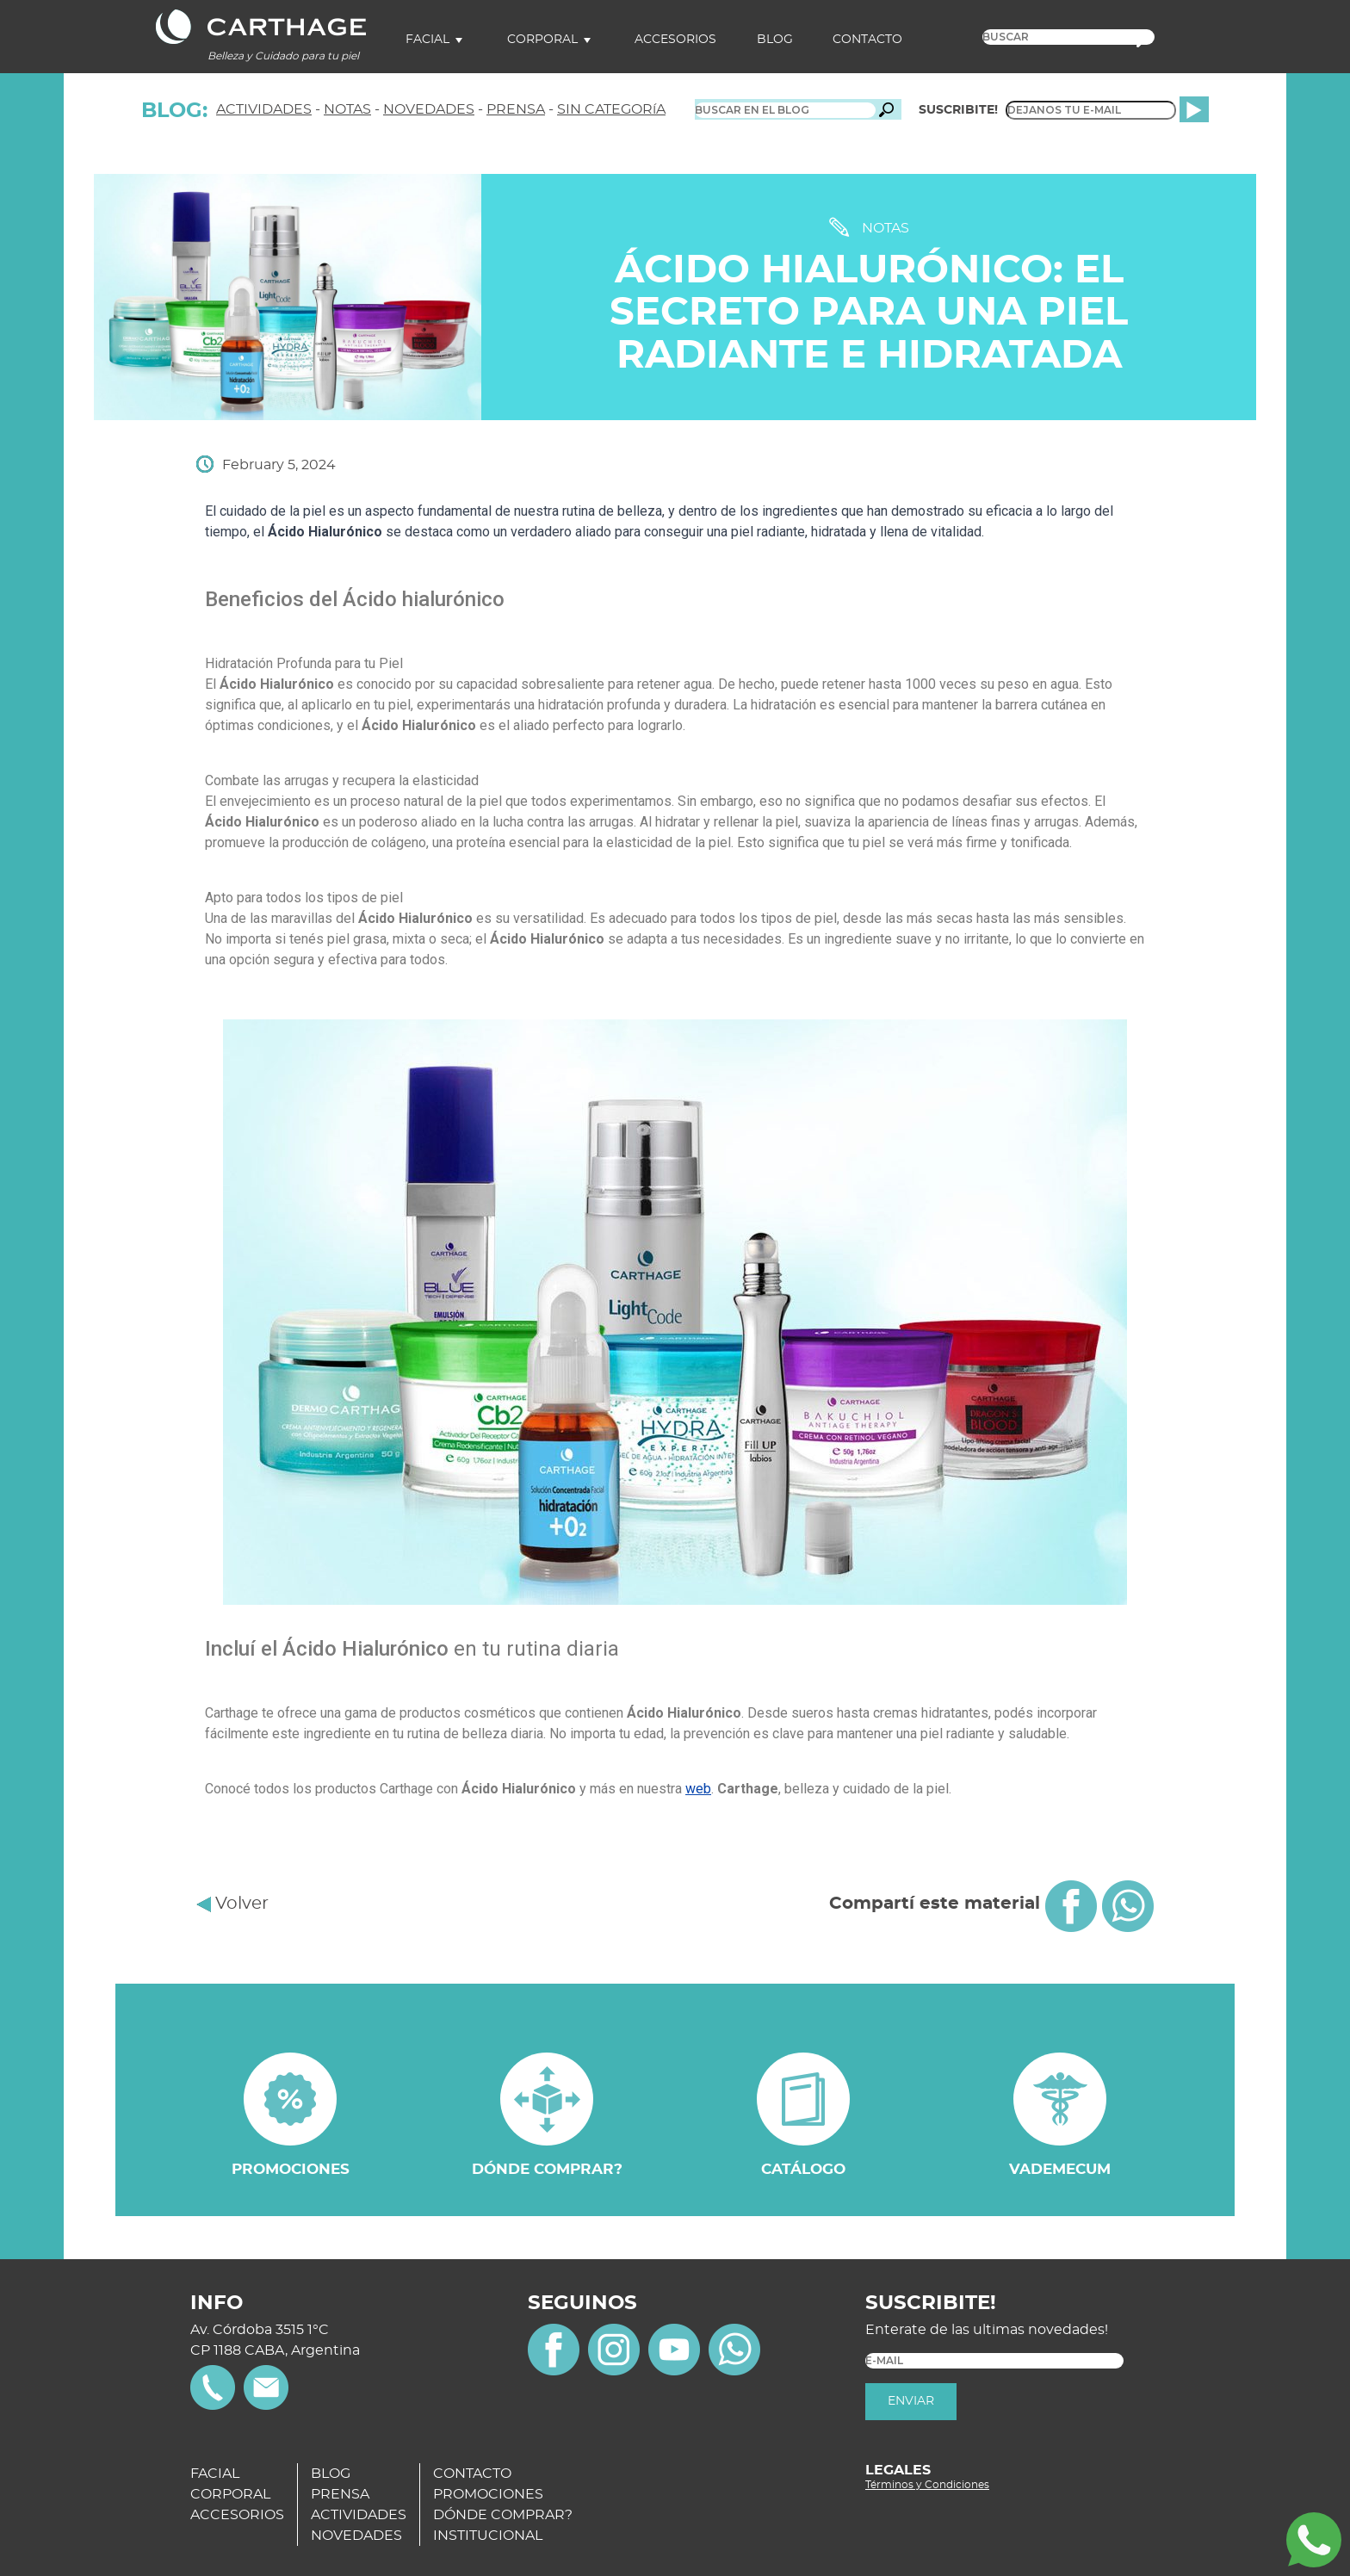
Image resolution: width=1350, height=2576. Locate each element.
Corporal (542, 40)
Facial (427, 40)
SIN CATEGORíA (611, 109)
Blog (775, 40)
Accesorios (675, 40)
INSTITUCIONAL (487, 2535)
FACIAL (214, 2473)
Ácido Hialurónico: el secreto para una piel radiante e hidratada (869, 313)
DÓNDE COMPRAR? (503, 2515)
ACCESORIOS (237, 2515)
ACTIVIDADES (264, 109)
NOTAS (347, 109)
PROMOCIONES (488, 2494)
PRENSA (515, 109)
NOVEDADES (428, 109)
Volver (232, 1903)
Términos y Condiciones (927, 2485)
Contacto (867, 40)
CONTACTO (472, 2473)
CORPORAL (230, 2494)
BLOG (330, 2473)
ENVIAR (911, 2401)
